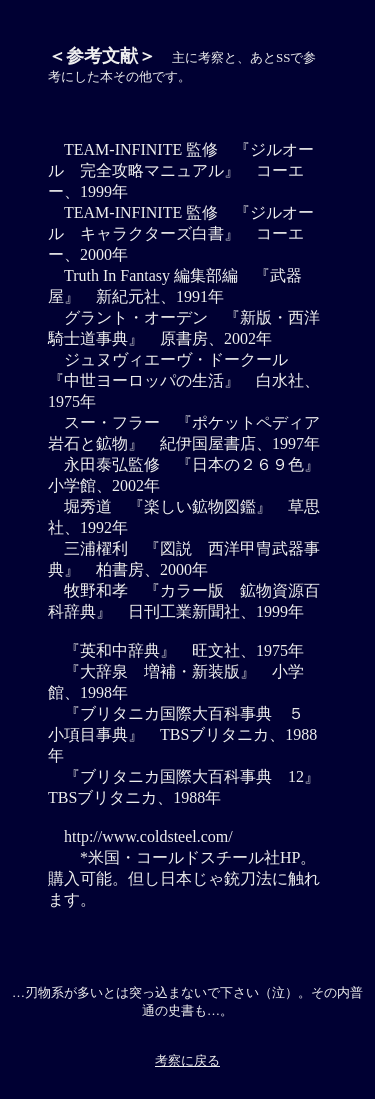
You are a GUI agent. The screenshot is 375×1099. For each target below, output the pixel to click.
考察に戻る (187, 1060)
